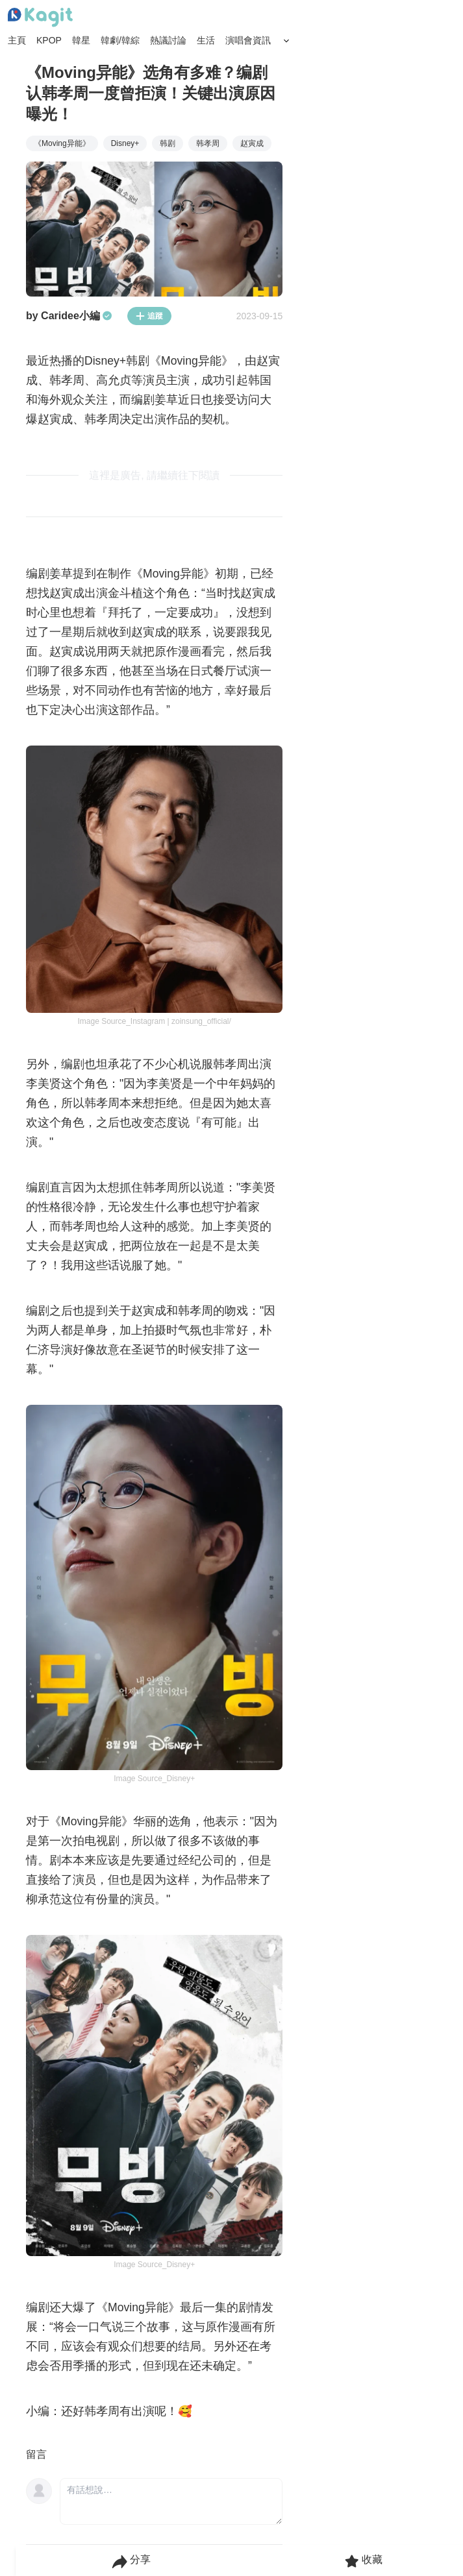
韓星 (81, 40)
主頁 (17, 40)
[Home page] (40, 17)
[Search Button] (286, 41)
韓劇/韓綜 (120, 40)
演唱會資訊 (248, 40)
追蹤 (149, 316)
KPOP (49, 40)
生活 (206, 40)
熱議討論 (168, 40)
